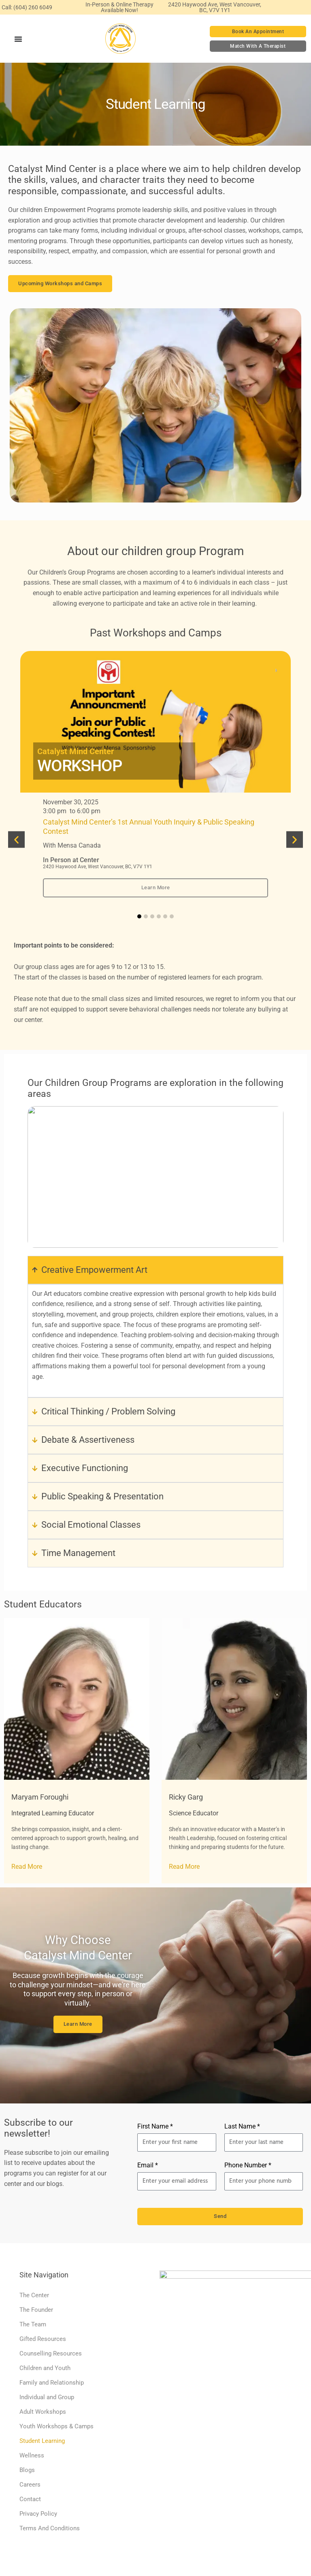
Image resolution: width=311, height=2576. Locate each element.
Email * (147, 2165)
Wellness (31, 2455)
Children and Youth (44, 2368)
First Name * (155, 2126)
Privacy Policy (38, 2513)
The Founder (36, 2309)
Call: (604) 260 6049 (27, 7)
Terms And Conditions (49, 2528)
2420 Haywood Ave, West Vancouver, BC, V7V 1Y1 (214, 7)
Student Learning (42, 2441)
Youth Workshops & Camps (56, 2426)
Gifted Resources (42, 2339)
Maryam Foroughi (39, 1797)
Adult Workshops (42, 2411)
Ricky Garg (186, 1797)
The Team (32, 2324)
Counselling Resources (50, 2353)
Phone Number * (247, 2165)
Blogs (27, 2470)
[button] (16, 839)
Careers (29, 2484)
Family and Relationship (51, 2382)
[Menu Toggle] (18, 39)
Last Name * (242, 2126)
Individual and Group (46, 2397)
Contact (30, 2499)
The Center (34, 2295)
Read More (26, 1866)
